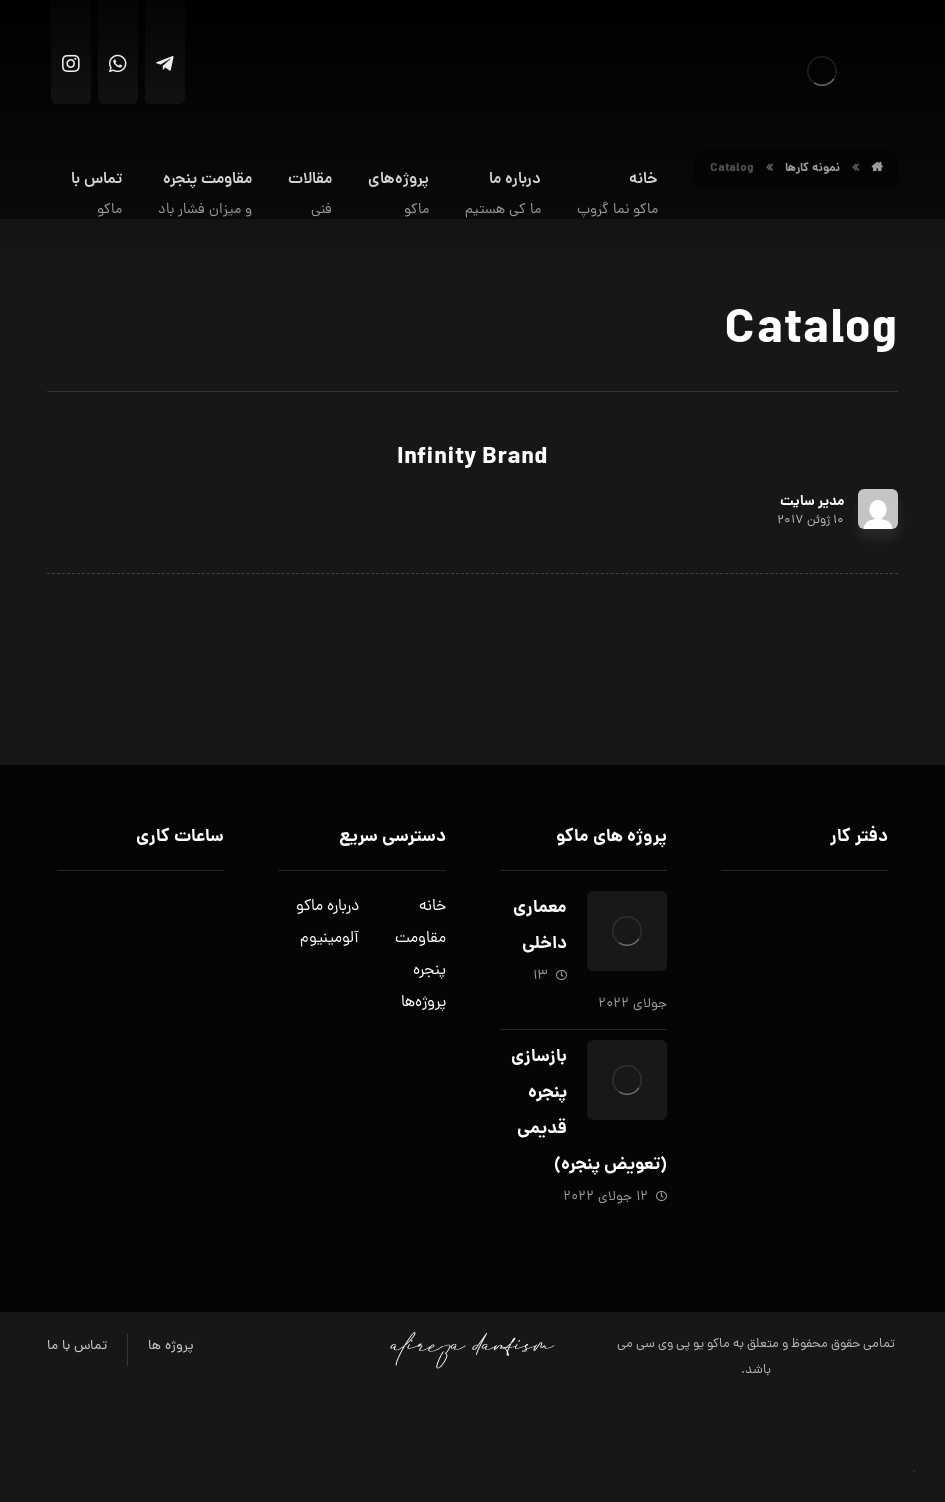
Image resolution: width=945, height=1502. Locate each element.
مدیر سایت (812, 502)
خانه (432, 907)
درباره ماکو (327, 907)
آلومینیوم (329, 939)
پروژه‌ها (423, 1003)
